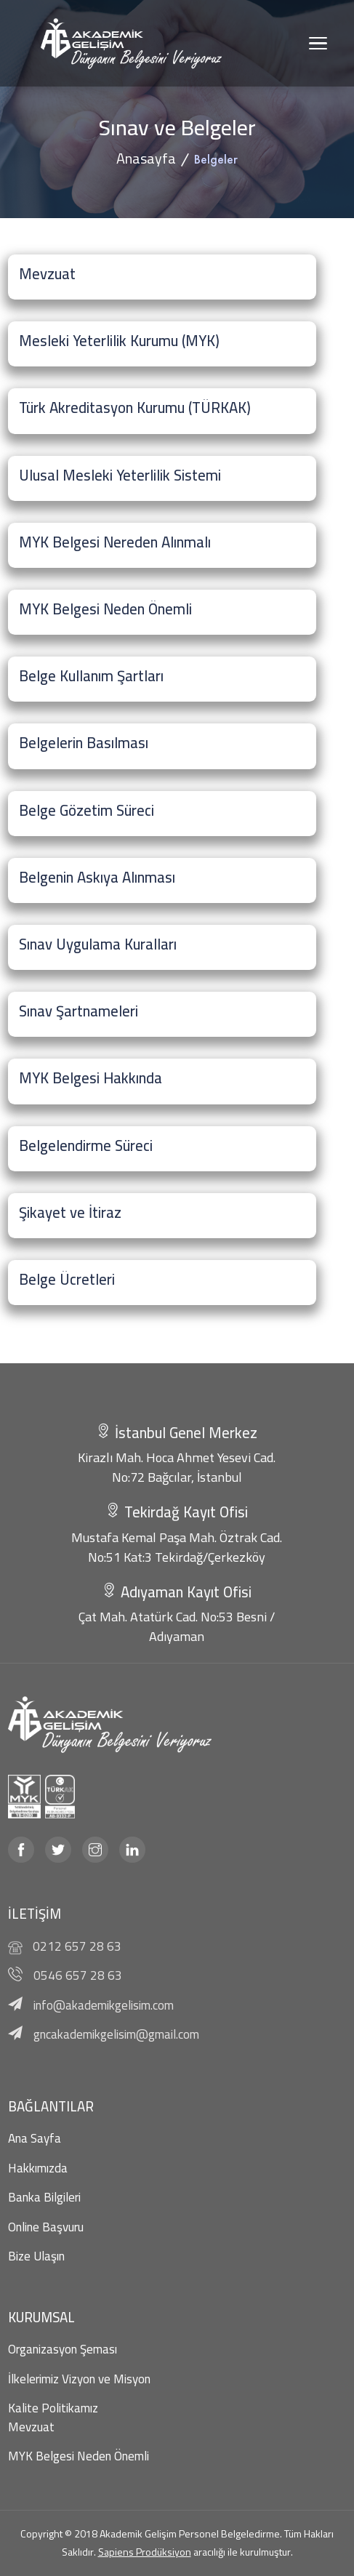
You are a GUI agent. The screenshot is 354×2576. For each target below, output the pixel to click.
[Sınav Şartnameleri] (162, 1014)
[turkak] (58, 1796)
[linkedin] (132, 1850)
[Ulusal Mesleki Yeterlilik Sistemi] (162, 478)
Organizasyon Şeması (62, 2349)
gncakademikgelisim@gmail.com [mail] (116, 2034)
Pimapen (20, 1370)
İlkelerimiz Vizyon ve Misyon (79, 2379)
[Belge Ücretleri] (162, 1282)
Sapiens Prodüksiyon (144, 2552)
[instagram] (95, 1850)
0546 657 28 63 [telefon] (77, 1975)
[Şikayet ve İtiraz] (162, 1215)
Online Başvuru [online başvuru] (46, 2227)
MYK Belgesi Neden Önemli (78, 2456)
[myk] (21, 1796)
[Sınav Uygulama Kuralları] (162, 947)
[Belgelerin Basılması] (162, 746)
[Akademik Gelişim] (131, 43)
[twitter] (58, 1850)
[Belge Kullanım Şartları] (162, 679)
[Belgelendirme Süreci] (162, 1148)
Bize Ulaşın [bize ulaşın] (36, 2256)
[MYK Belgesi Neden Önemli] (162, 612)
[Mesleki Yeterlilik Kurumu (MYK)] (162, 343)
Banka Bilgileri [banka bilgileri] (44, 2197)
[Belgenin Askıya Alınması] (162, 880)
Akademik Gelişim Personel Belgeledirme (190, 2533)
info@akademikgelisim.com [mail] (103, 2005)
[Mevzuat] (162, 277)
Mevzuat (31, 2427)
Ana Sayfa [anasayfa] (34, 2138)
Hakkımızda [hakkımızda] (38, 2168)
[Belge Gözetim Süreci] (162, 813)
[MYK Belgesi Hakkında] (162, 1081)
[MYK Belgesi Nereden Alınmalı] (162, 545)
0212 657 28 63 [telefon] (77, 1946)
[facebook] (21, 1850)
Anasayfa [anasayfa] (146, 158)
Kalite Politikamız (53, 2408)
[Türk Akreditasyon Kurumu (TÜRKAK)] (162, 410)
